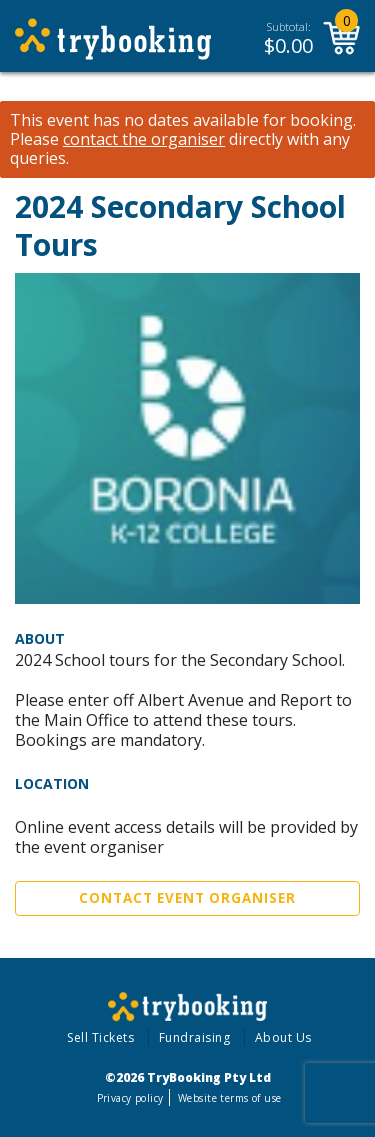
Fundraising (195, 1037)
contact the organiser (144, 139)
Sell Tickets (100, 1037)
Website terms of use (229, 1098)
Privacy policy (130, 1098)
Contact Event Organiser (187, 898)
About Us (283, 1037)
